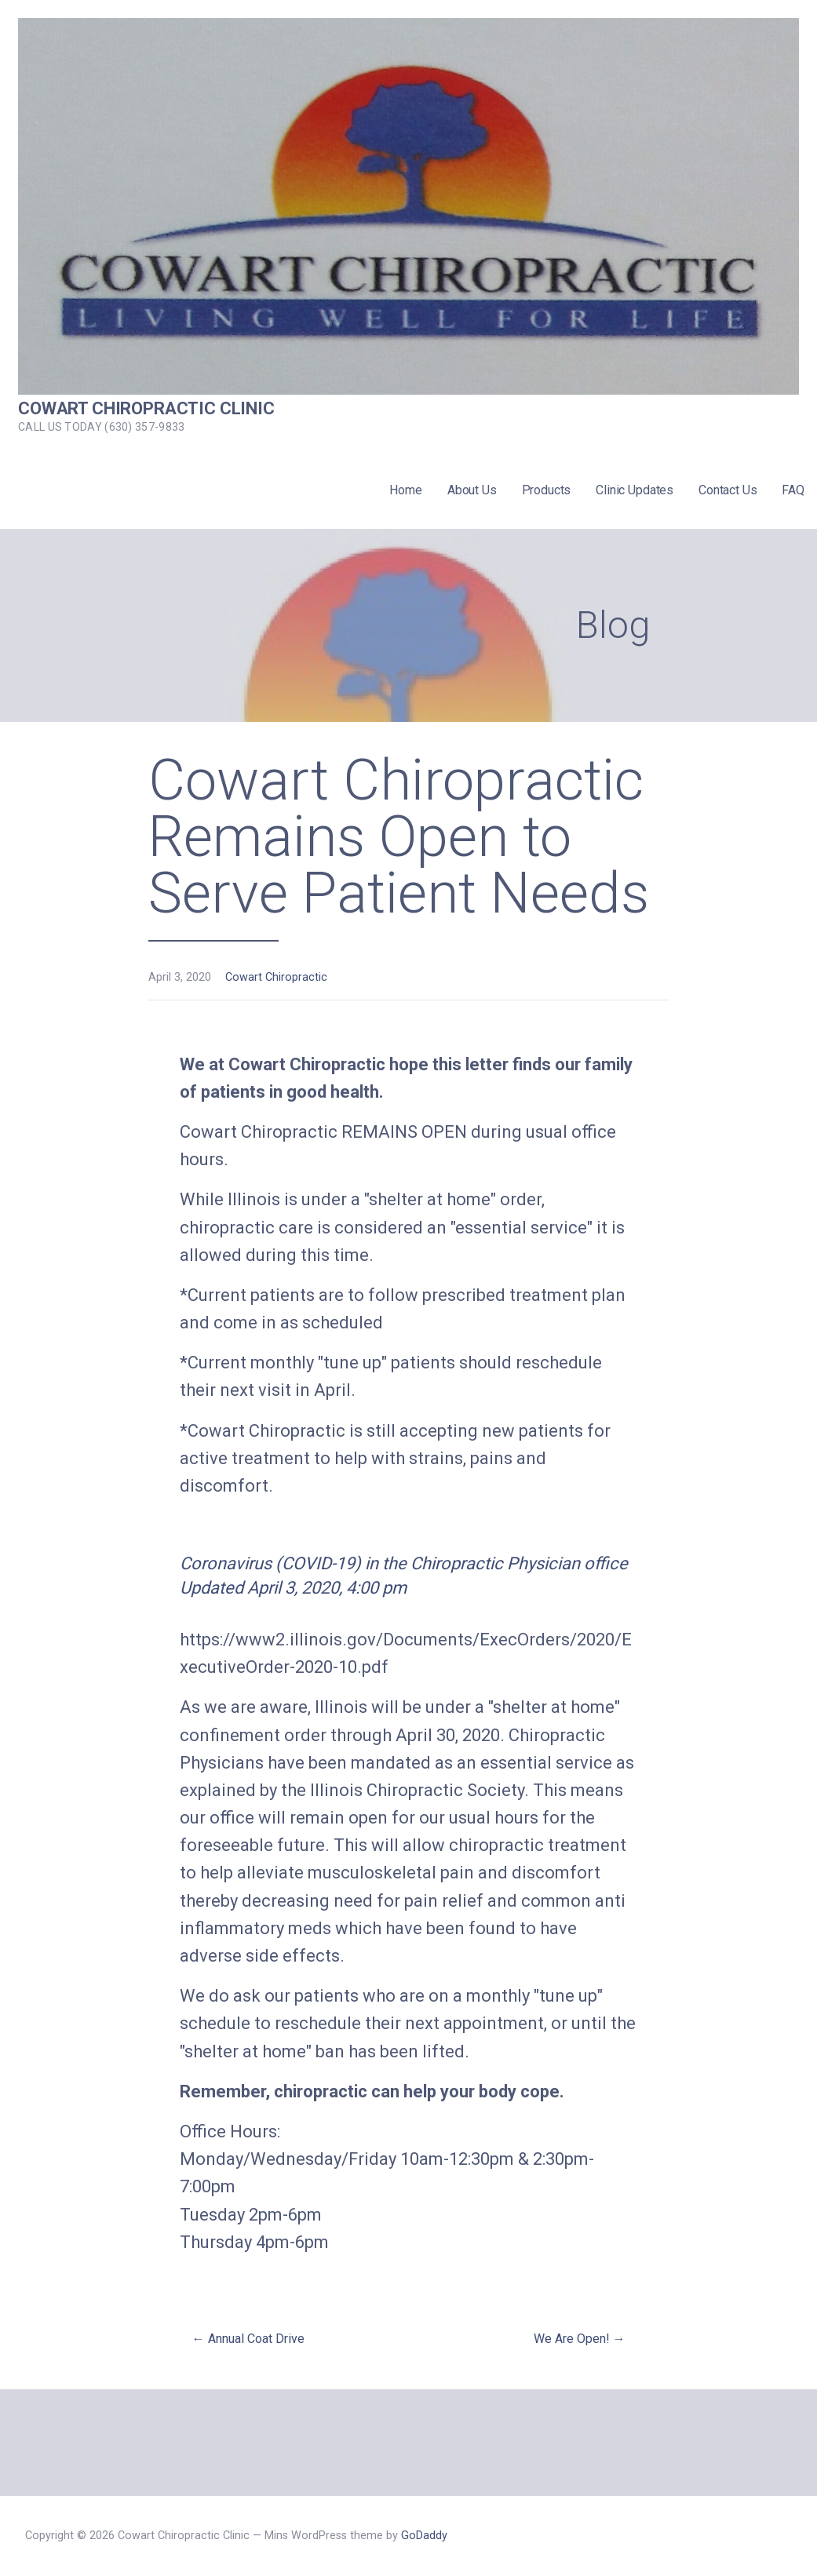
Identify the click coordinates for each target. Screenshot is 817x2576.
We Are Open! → (580, 2338)
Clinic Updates (634, 490)
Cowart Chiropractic (276, 977)
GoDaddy (424, 2535)
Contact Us (727, 490)
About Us (472, 490)
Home (405, 490)
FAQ (793, 490)
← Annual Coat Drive (248, 2338)
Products (546, 490)
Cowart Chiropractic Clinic (146, 408)
